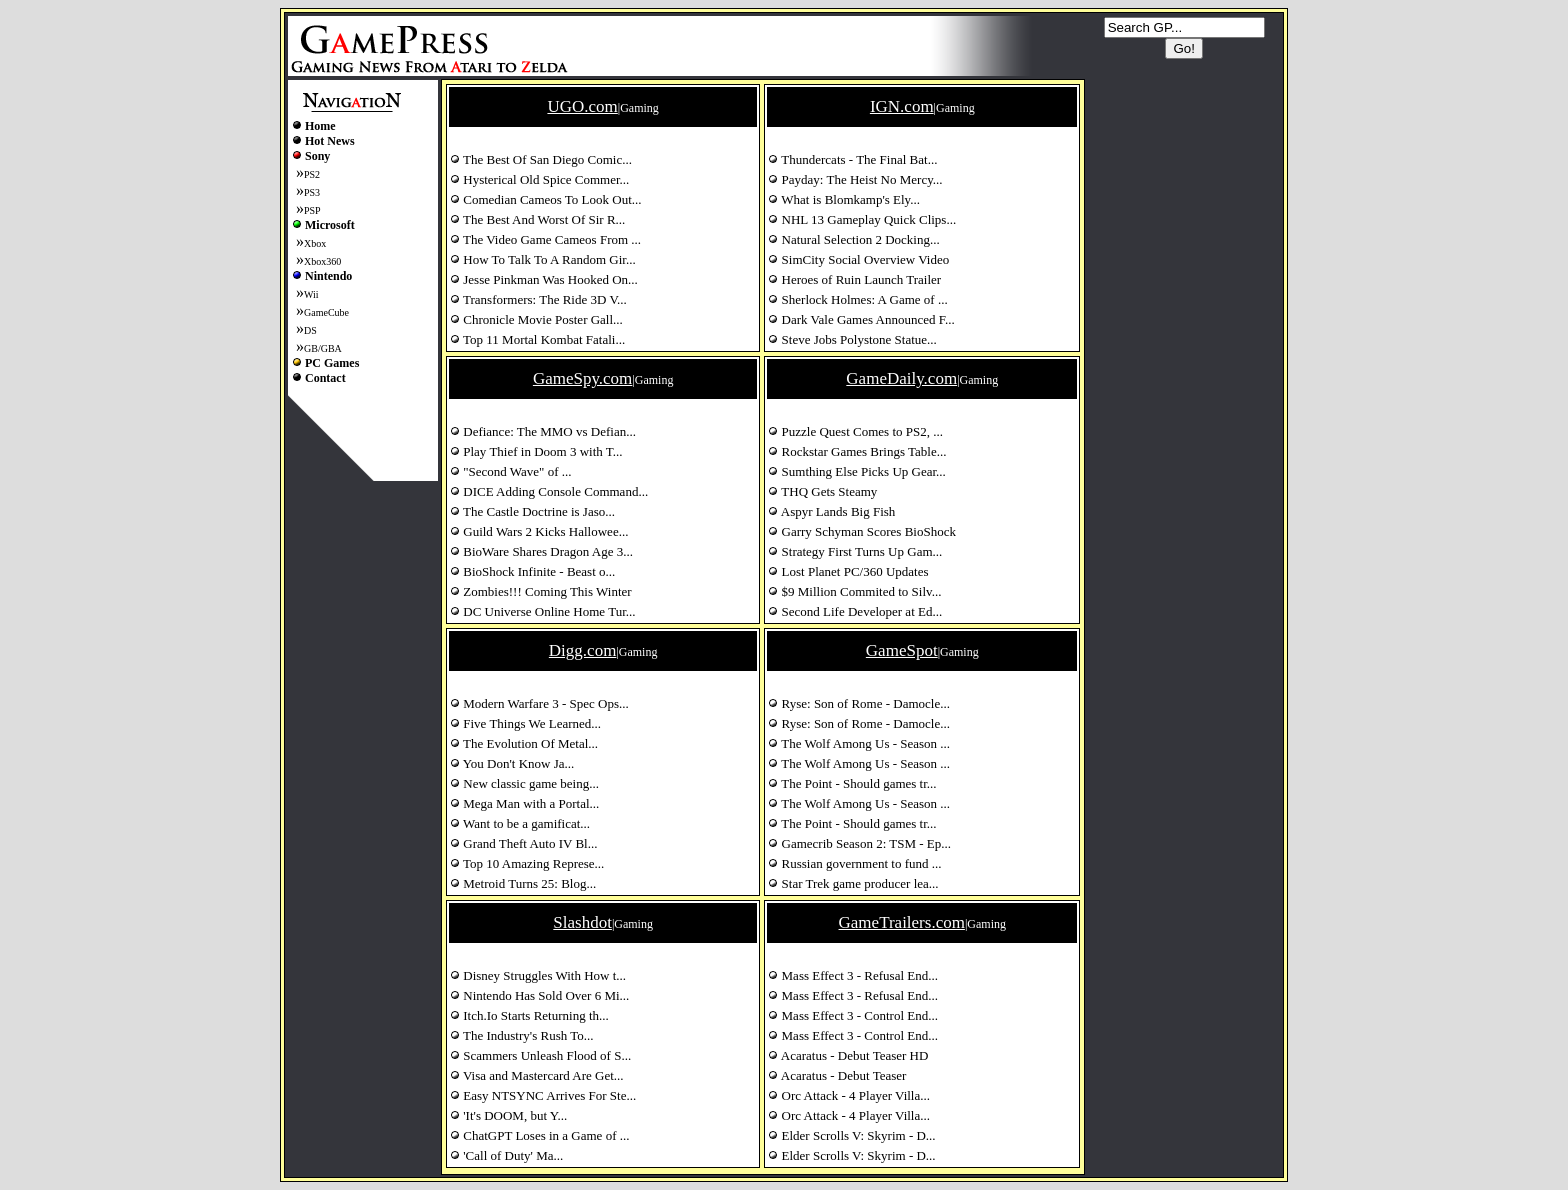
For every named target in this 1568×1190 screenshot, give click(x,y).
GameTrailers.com (902, 922)
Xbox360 (322, 261)
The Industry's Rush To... (522, 1035)
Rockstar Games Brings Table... (857, 451)
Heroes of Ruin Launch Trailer (854, 279)
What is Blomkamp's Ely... (844, 199)
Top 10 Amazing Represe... (527, 863)
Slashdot (582, 922)
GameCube (326, 312)
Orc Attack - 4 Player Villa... (849, 1095)
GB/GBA (323, 348)
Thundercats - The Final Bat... (852, 159)
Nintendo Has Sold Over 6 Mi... (539, 995)
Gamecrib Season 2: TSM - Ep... (859, 843)
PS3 (312, 192)
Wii (311, 294)
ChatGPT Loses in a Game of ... (539, 1135)
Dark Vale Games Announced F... (861, 319)
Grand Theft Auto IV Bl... (523, 843)
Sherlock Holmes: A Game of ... (857, 299)
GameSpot (902, 650)
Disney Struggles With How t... (538, 975)
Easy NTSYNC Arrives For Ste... (543, 1095)
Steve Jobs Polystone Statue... (852, 339)
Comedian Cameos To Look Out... (546, 199)
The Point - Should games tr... (852, 783)
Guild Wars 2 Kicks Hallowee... (539, 531)
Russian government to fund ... (854, 863)
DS (310, 330)
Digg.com (583, 650)
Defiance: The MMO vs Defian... (543, 431)
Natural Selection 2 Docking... (853, 239)
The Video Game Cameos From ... (545, 239)
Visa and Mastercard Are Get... (537, 1075)
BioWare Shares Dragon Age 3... (541, 551)
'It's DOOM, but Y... (508, 1115)
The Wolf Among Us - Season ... (859, 743)
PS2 (312, 174)
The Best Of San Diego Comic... (541, 159)
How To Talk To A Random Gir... (543, 259)
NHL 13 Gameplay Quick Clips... (862, 219)
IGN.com (902, 106)
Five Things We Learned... (525, 723)
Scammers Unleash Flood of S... (540, 1055)
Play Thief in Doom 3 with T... (536, 451)
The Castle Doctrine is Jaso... (532, 511)
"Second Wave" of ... (511, 471)
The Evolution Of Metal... (524, 743)
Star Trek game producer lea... (853, 883)
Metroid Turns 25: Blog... (523, 883)
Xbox (315, 243)
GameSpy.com (582, 378)
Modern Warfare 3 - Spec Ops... (539, 703)
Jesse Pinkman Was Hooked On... (544, 279)
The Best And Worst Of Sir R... (537, 219)
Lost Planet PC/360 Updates (848, 571)
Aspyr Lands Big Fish (831, 511)
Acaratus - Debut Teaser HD (848, 1055)
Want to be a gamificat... (520, 823)
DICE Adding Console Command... (549, 491)
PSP (312, 210)
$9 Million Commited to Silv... (854, 591)
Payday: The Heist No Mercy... (855, 179)
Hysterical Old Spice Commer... (539, 179)
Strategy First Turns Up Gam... (855, 551)
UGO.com (582, 106)
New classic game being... (524, 783)
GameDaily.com (901, 378)
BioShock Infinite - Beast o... (532, 571)
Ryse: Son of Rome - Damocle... (859, 703)
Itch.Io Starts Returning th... (529, 1015)
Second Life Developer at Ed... (855, 611)
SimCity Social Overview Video (858, 259)
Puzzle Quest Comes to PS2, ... (855, 431)
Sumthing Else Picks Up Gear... (857, 471)
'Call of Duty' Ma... (506, 1155)
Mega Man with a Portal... (524, 803)
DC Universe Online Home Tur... (543, 611)
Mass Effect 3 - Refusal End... (853, 975)
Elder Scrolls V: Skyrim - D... (851, 1135)
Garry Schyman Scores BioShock (862, 531)
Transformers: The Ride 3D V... (538, 299)
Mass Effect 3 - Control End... (853, 1015)
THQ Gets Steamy (822, 491)
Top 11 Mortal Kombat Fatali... (537, 339)
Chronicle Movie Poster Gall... (536, 319)
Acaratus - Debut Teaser (837, 1075)
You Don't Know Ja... (512, 763)
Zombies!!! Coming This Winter (541, 591)
